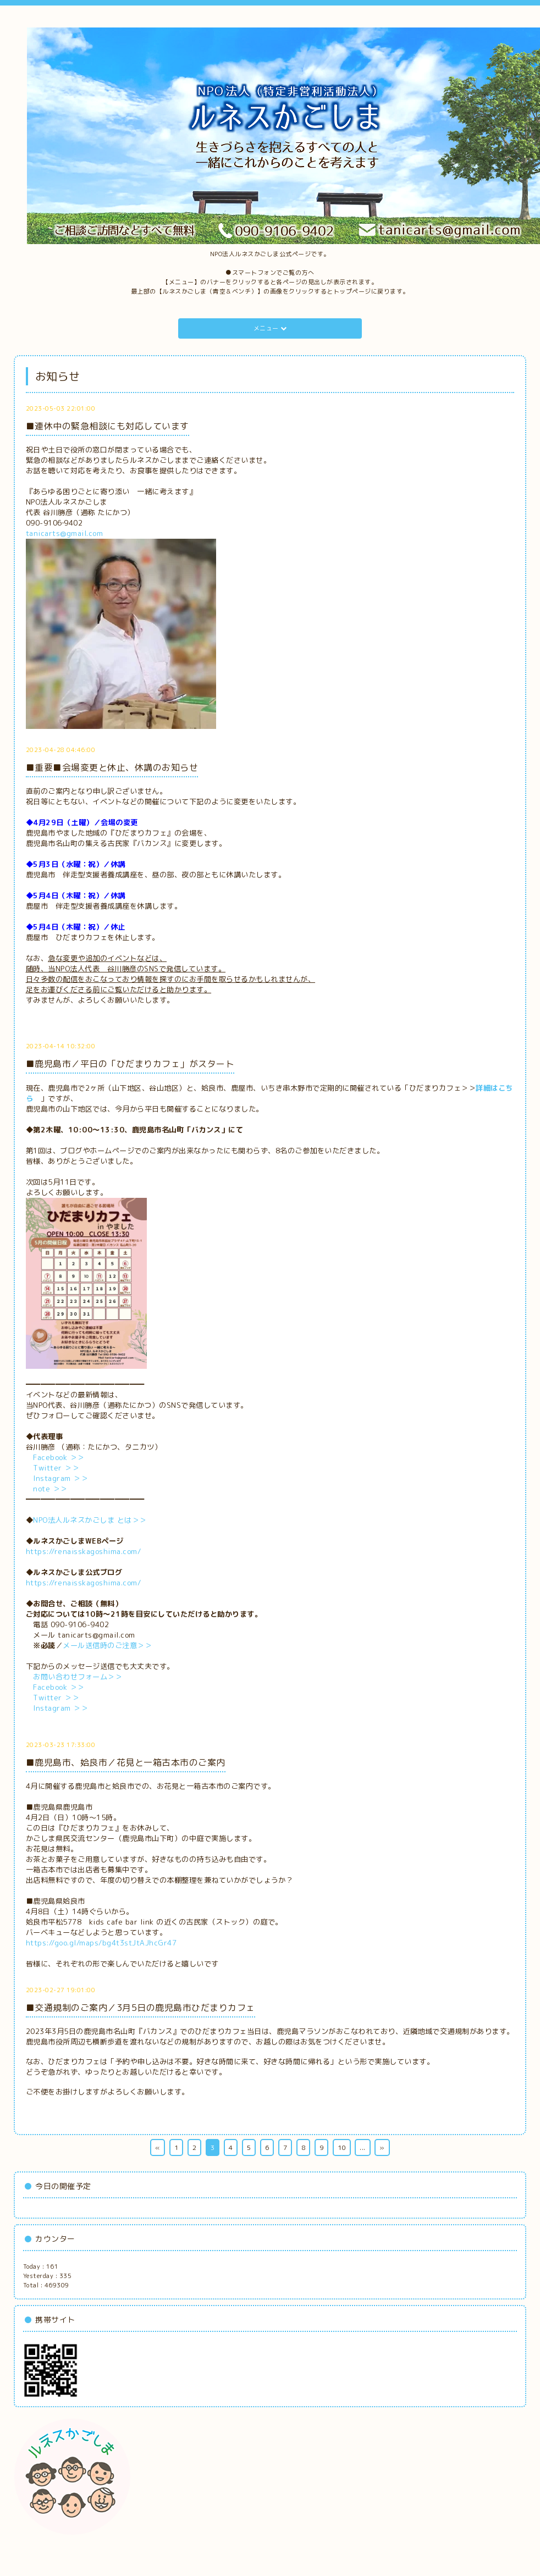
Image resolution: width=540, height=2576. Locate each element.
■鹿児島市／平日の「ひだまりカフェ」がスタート (130, 1064)
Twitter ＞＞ (56, 1468)
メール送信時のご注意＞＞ (107, 1645)
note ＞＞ (50, 1489)
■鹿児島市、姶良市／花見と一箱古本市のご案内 (125, 1762)
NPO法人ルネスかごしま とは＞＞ (90, 1520)
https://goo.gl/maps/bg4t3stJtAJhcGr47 (101, 1943)
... (363, 2147)
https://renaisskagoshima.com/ (83, 1551)
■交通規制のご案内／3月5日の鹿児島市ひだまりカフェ (140, 2008)
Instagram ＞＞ (60, 1478)
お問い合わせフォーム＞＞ (77, 1677)
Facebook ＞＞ (59, 1457)
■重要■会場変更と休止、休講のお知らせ (112, 767)
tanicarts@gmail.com (64, 533)
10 (342, 2147)
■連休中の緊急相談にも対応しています (107, 426)
